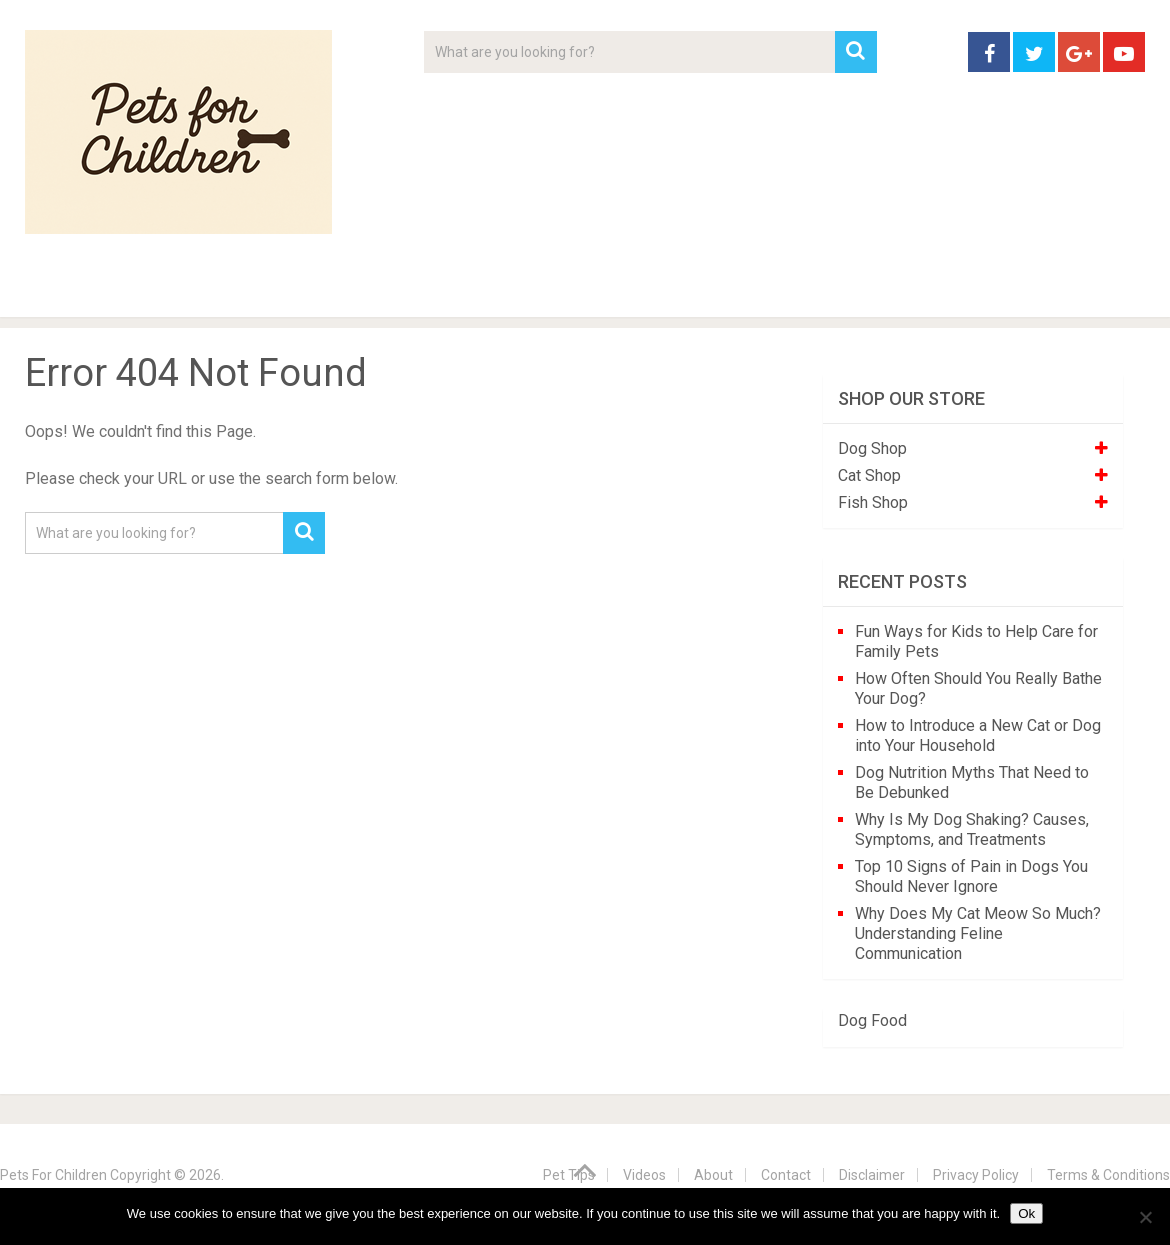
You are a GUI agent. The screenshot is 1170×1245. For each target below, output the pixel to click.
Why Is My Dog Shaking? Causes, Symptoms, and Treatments (972, 829)
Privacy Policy (976, 1175)
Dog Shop (872, 448)
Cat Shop (869, 475)
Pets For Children (53, 1175)
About (521, 290)
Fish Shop (873, 502)
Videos (413, 290)
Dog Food (872, 1020)
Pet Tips (179, 290)
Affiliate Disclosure (680, 290)
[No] (1145, 1217)
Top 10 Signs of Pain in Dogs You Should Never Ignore (971, 876)
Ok (1026, 1213)
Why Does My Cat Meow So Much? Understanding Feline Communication (978, 933)
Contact (847, 290)
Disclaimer (872, 1175)
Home (59, 290)
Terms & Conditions (1108, 1175)
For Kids (299, 290)
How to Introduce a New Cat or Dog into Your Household (978, 735)
